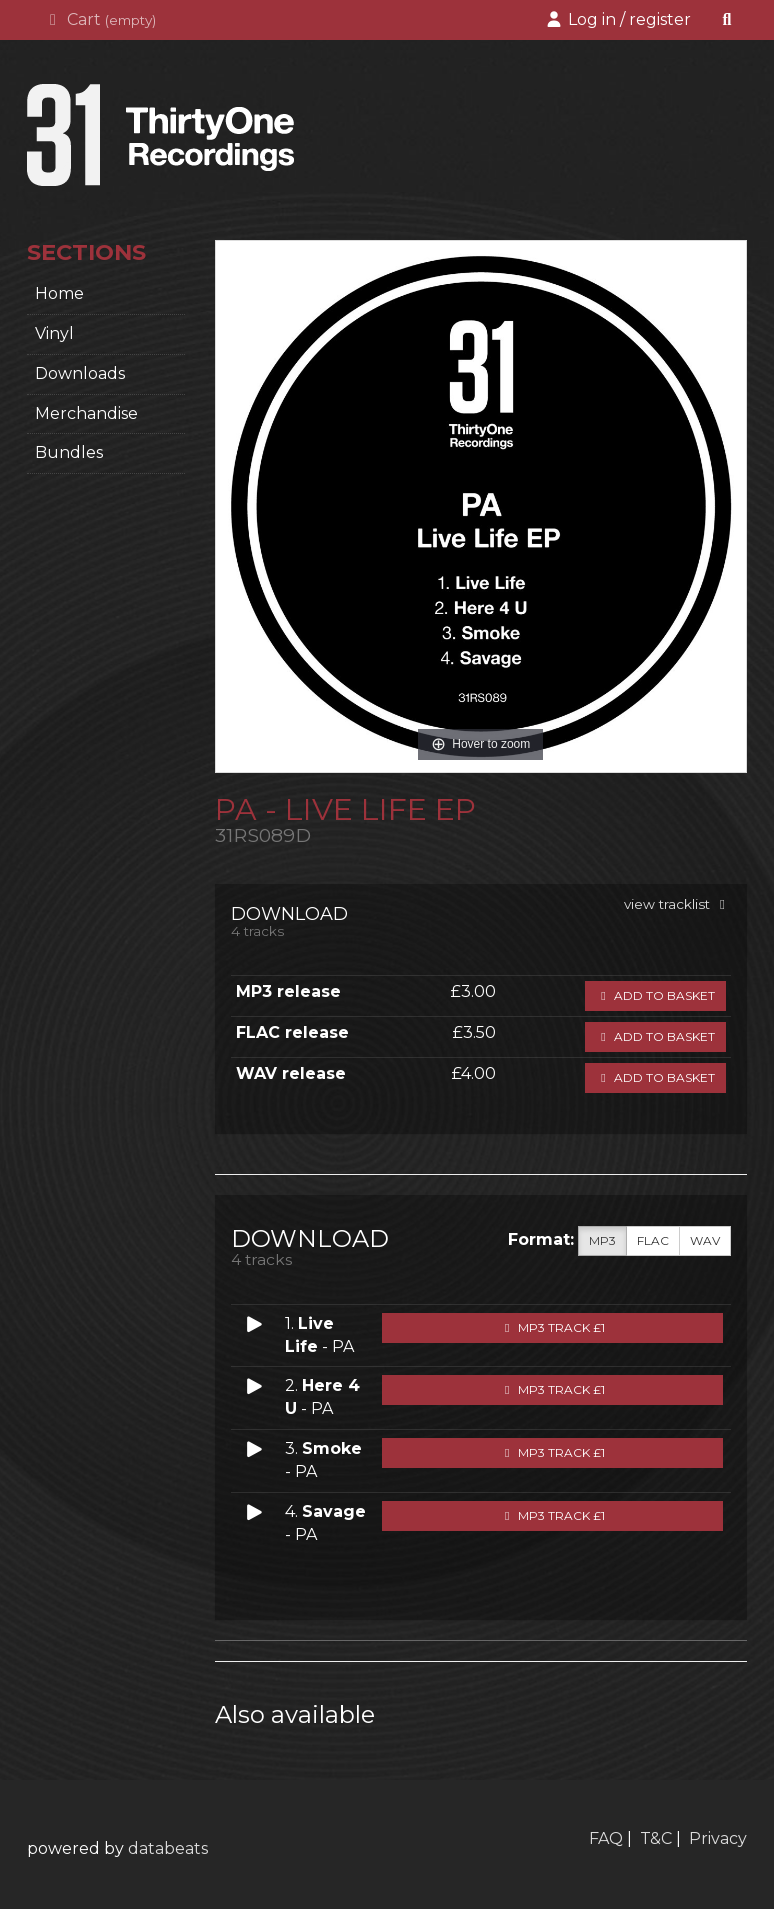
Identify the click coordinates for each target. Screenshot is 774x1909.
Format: (541, 1239)
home (59, 293)
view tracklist (677, 904)
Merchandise (86, 413)
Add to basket (655, 995)
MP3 (602, 1241)
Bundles (69, 452)
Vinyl (54, 333)
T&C (656, 1838)
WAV (705, 1241)
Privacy (718, 1838)
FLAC (653, 1241)
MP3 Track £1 (552, 1327)
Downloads (80, 373)
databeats (168, 1848)
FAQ (606, 1838)
